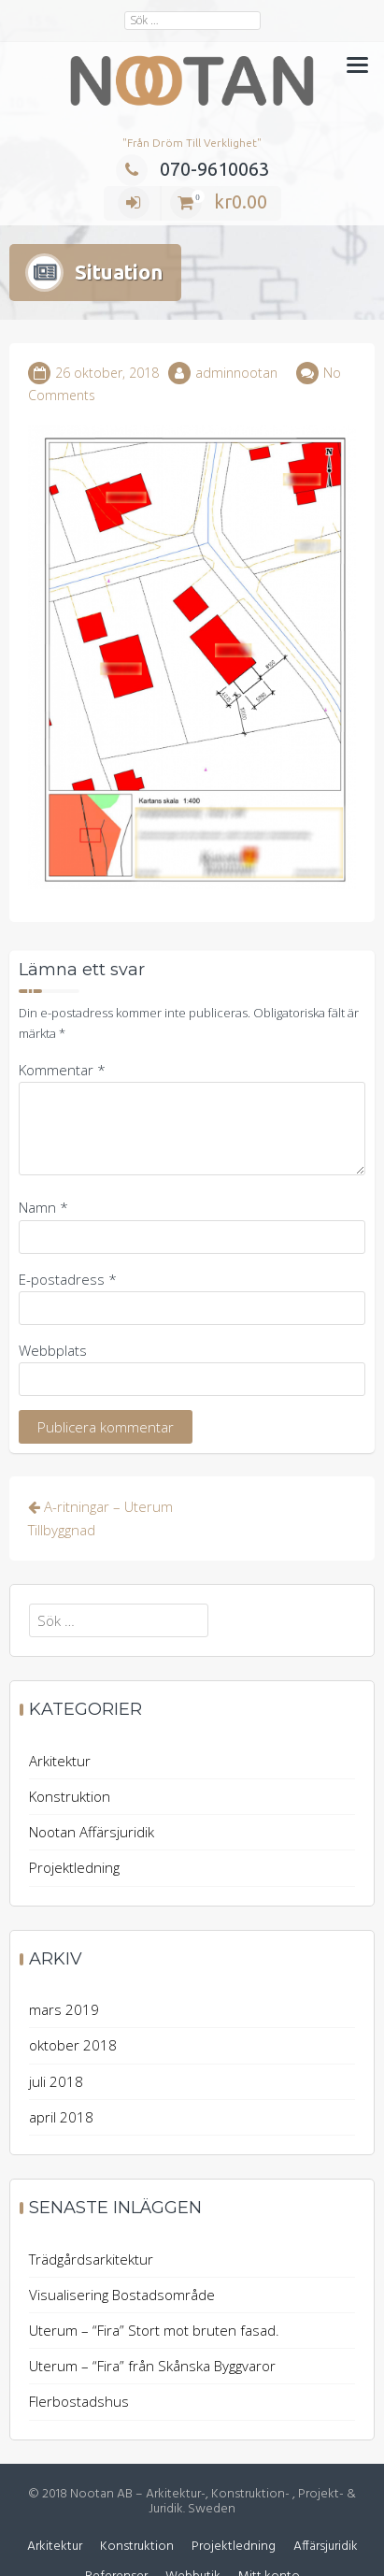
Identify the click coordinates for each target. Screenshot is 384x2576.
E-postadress (68, 1239)
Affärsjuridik (325, 2507)
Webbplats (53, 1310)
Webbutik (192, 2537)
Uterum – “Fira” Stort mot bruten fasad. (154, 2290)
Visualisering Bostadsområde (122, 2254)
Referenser (116, 2537)
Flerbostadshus (79, 2362)
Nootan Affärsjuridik (91, 1792)
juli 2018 (56, 2041)
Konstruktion (69, 1757)
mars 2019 (64, 1970)
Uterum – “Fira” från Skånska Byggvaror (152, 2326)
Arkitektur (60, 1721)
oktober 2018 (73, 2005)
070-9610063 (192, 169)
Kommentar (62, 1030)
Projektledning (74, 1828)
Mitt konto (269, 2537)
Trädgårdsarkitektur (91, 2218)
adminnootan (236, 333)
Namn (43, 1167)
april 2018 (61, 2076)
